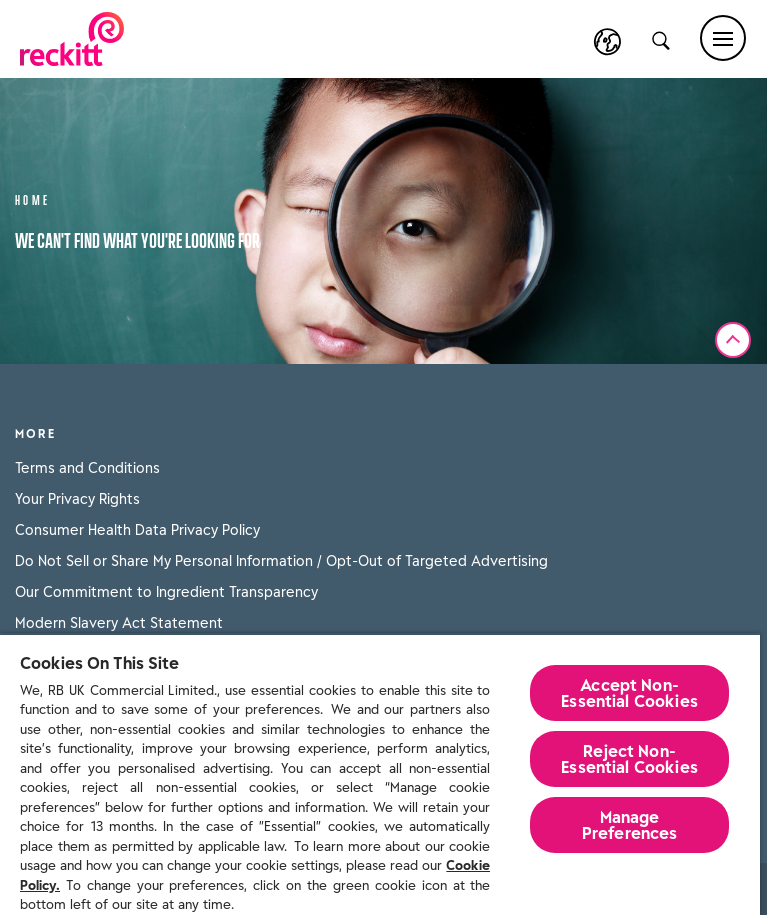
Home (33, 198)
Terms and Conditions (87, 468)
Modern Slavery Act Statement (119, 623)
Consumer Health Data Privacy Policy (137, 530)
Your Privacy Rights (77, 499)
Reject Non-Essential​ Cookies (629, 759)
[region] (380, 774)
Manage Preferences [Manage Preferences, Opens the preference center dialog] (630, 825)
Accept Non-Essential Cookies (629, 693)
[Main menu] (723, 38)
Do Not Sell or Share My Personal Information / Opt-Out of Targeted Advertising (281, 561)
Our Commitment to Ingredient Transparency (166, 592)
